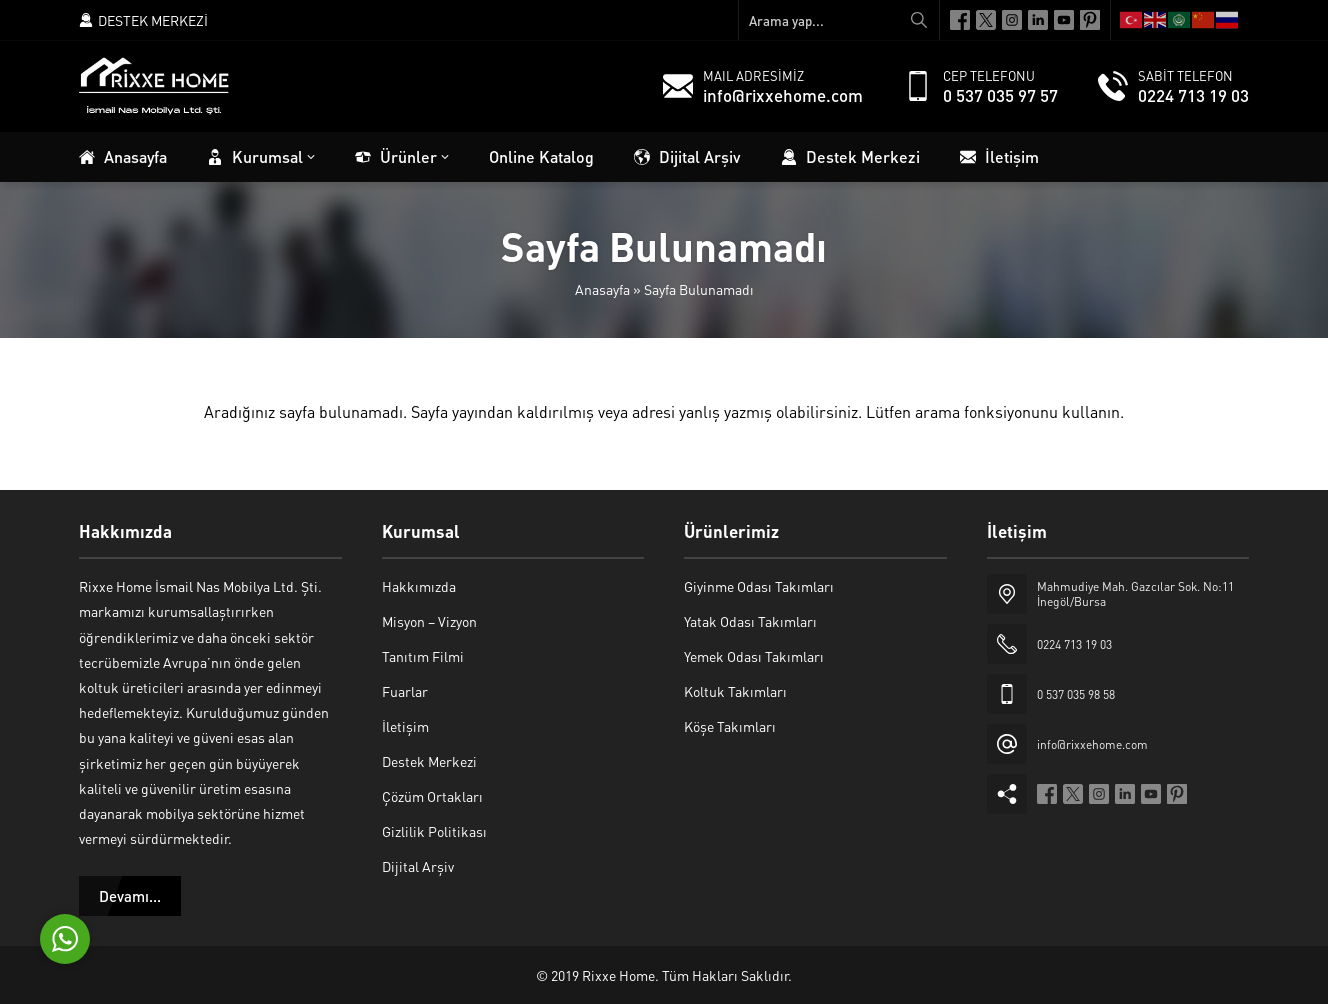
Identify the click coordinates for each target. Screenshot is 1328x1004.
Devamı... (130, 896)
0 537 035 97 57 (1000, 95)
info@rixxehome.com (783, 95)
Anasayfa (602, 289)
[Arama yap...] (839, 20)
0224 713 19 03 (1193, 95)
